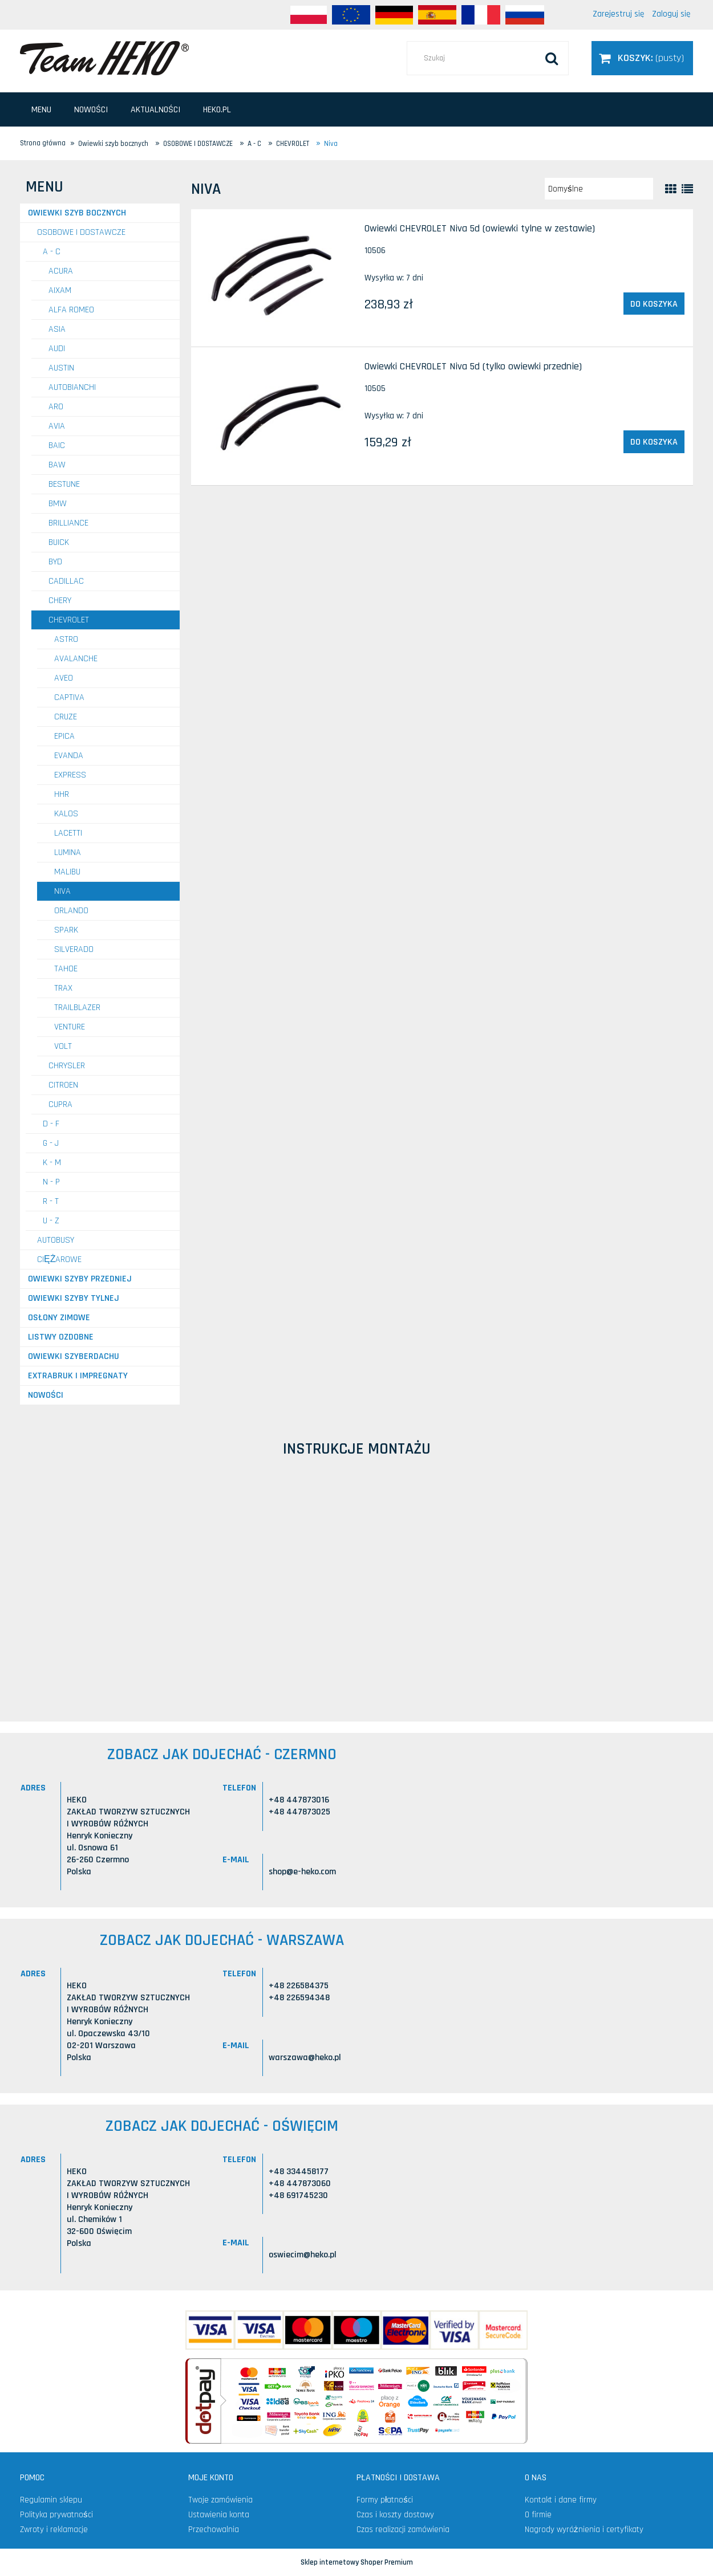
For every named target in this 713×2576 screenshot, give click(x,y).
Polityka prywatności (56, 2514)
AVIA (56, 426)
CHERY (59, 601)
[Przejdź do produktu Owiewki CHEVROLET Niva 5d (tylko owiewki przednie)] (277, 416)
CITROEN (63, 1085)
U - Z (51, 1221)
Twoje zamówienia (220, 2499)
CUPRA (60, 1104)
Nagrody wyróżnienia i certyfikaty (584, 2529)
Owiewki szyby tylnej (73, 1298)
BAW (57, 465)
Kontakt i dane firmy (561, 2499)
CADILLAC (66, 581)
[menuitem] (41, 109)
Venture (69, 1027)
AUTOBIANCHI (72, 387)
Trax (63, 988)
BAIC (56, 445)
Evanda (68, 756)
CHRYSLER (66, 1066)
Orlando (71, 911)
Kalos (66, 814)
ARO (55, 407)
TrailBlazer (77, 1008)
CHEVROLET (68, 620)
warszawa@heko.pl (305, 2058)
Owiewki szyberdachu (73, 1356)
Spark (66, 930)
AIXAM (59, 290)
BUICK (58, 542)
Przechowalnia (213, 2529)
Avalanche (76, 659)
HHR (61, 794)
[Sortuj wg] (599, 188)
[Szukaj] (551, 58)
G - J (51, 1143)
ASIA (57, 329)
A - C (51, 252)
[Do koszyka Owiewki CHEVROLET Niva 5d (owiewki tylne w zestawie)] (653, 303)
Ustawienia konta (218, 2514)
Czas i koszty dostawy (395, 2514)
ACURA (60, 271)
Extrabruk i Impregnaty (78, 1376)
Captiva (69, 697)
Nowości (45, 1395)
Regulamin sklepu (51, 2499)
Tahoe (66, 969)
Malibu (67, 872)
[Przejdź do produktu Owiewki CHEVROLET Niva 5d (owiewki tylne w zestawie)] (277, 278)
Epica (64, 736)
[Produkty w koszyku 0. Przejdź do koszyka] (642, 57)
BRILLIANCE (68, 523)
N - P (51, 1182)
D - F (51, 1124)
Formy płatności (384, 2499)
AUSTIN (61, 368)
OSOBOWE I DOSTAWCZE (81, 232)
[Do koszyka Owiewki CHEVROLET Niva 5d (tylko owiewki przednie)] (653, 441)
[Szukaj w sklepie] (487, 58)
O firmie (538, 2514)
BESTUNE (64, 484)
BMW (57, 504)
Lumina (67, 852)
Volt (63, 1046)
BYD (55, 562)
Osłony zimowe (59, 1318)
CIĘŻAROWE (59, 1259)
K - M (52, 1163)
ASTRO (66, 639)
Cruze (65, 717)
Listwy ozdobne (61, 1337)
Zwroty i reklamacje (54, 2529)
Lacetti (68, 833)
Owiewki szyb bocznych (77, 213)
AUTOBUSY (55, 1240)
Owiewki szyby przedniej (80, 1279)
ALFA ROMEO (71, 310)
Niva (62, 891)
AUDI (56, 349)
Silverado (74, 949)
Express (70, 775)
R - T (51, 1201)
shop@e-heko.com (302, 1872)
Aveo (63, 678)
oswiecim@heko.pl (303, 2255)
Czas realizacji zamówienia (402, 2529)
